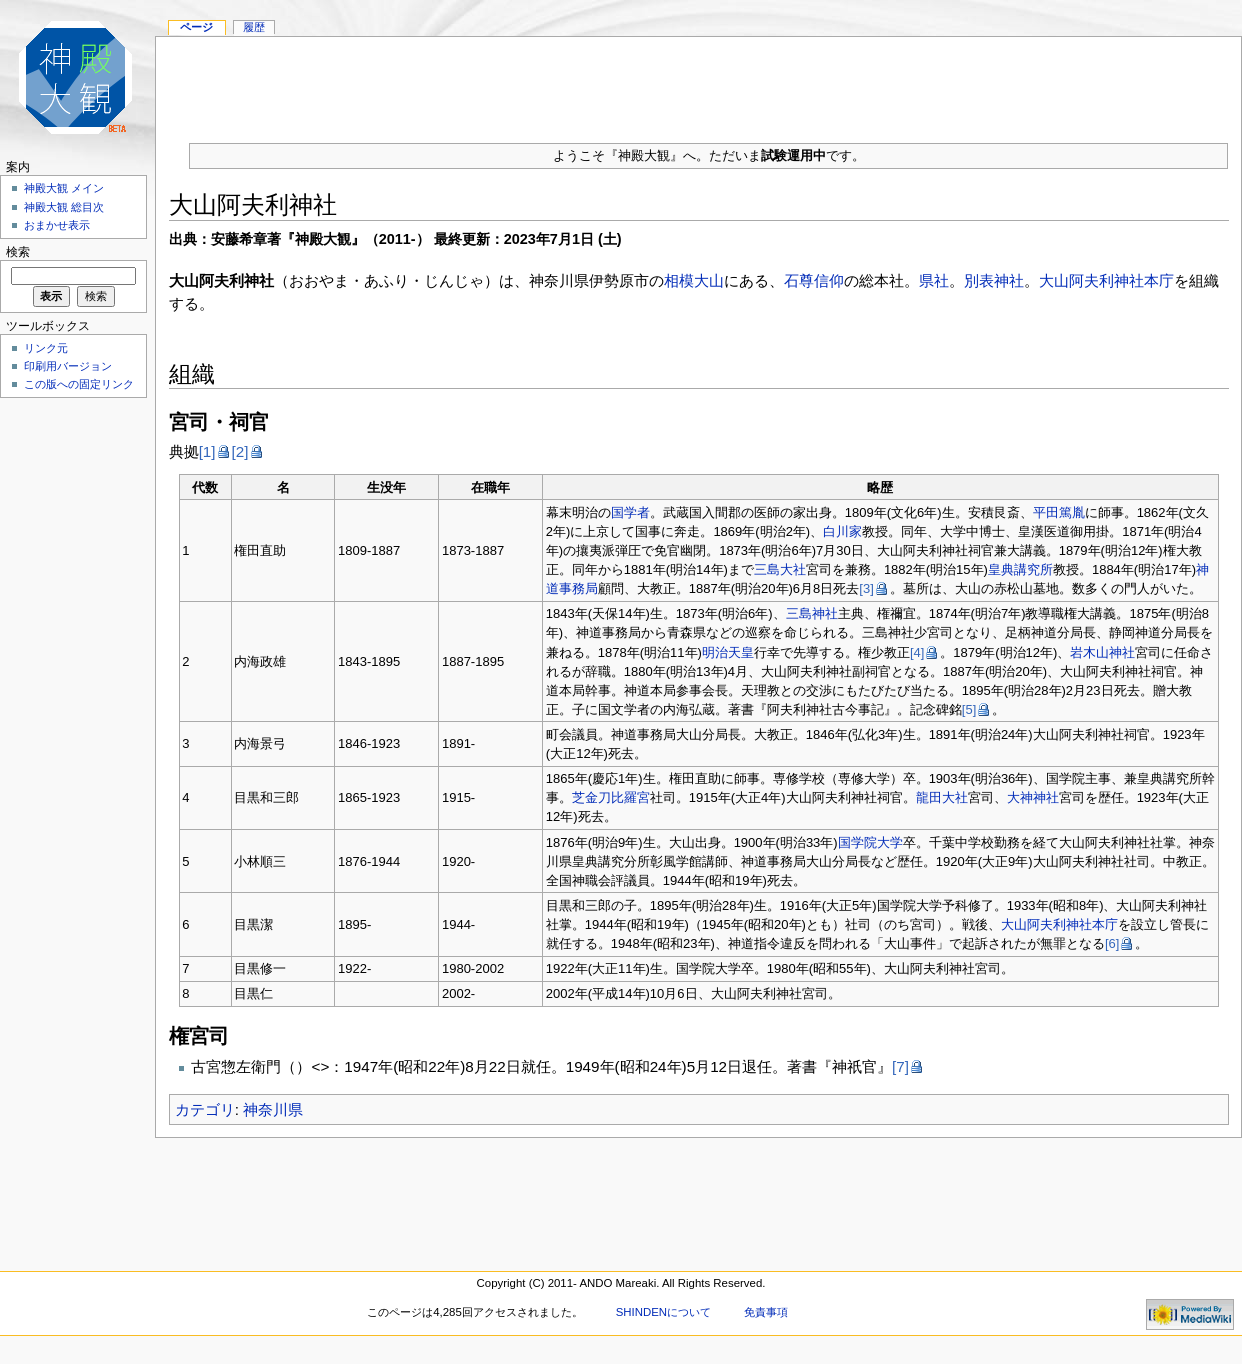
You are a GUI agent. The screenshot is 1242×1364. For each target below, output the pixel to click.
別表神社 (994, 280)
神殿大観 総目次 (64, 207)
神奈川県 (273, 1109)
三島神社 (812, 613)
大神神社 (1033, 797)
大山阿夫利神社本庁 (1106, 280)
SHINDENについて (663, 1312)
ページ (196, 27)
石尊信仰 (814, 280)
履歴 (254, 27)
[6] (1112, 943)
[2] (240, 451)
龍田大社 (942, 797)
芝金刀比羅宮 (611, 797)
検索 (18, 252)
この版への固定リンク (79, 384)
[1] (207, 451)
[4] (917, 652)
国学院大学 (870, 842)
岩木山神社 (1102, 652)
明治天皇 (728, 652)
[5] (969, 709)
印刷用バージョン (68, 366)
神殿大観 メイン (64, 188)
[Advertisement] (70, 704)
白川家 (842, 531)
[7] (900, 1066)
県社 (934, 280)
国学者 (630, 512)
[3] (866, 588)
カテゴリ (205, 1109)
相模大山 (694, 280)
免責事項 (766, 1312)
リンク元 (46, 348)
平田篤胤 (1059, 512)
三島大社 (780, 569)
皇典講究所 (1020, 569)
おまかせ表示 (57, 225)
